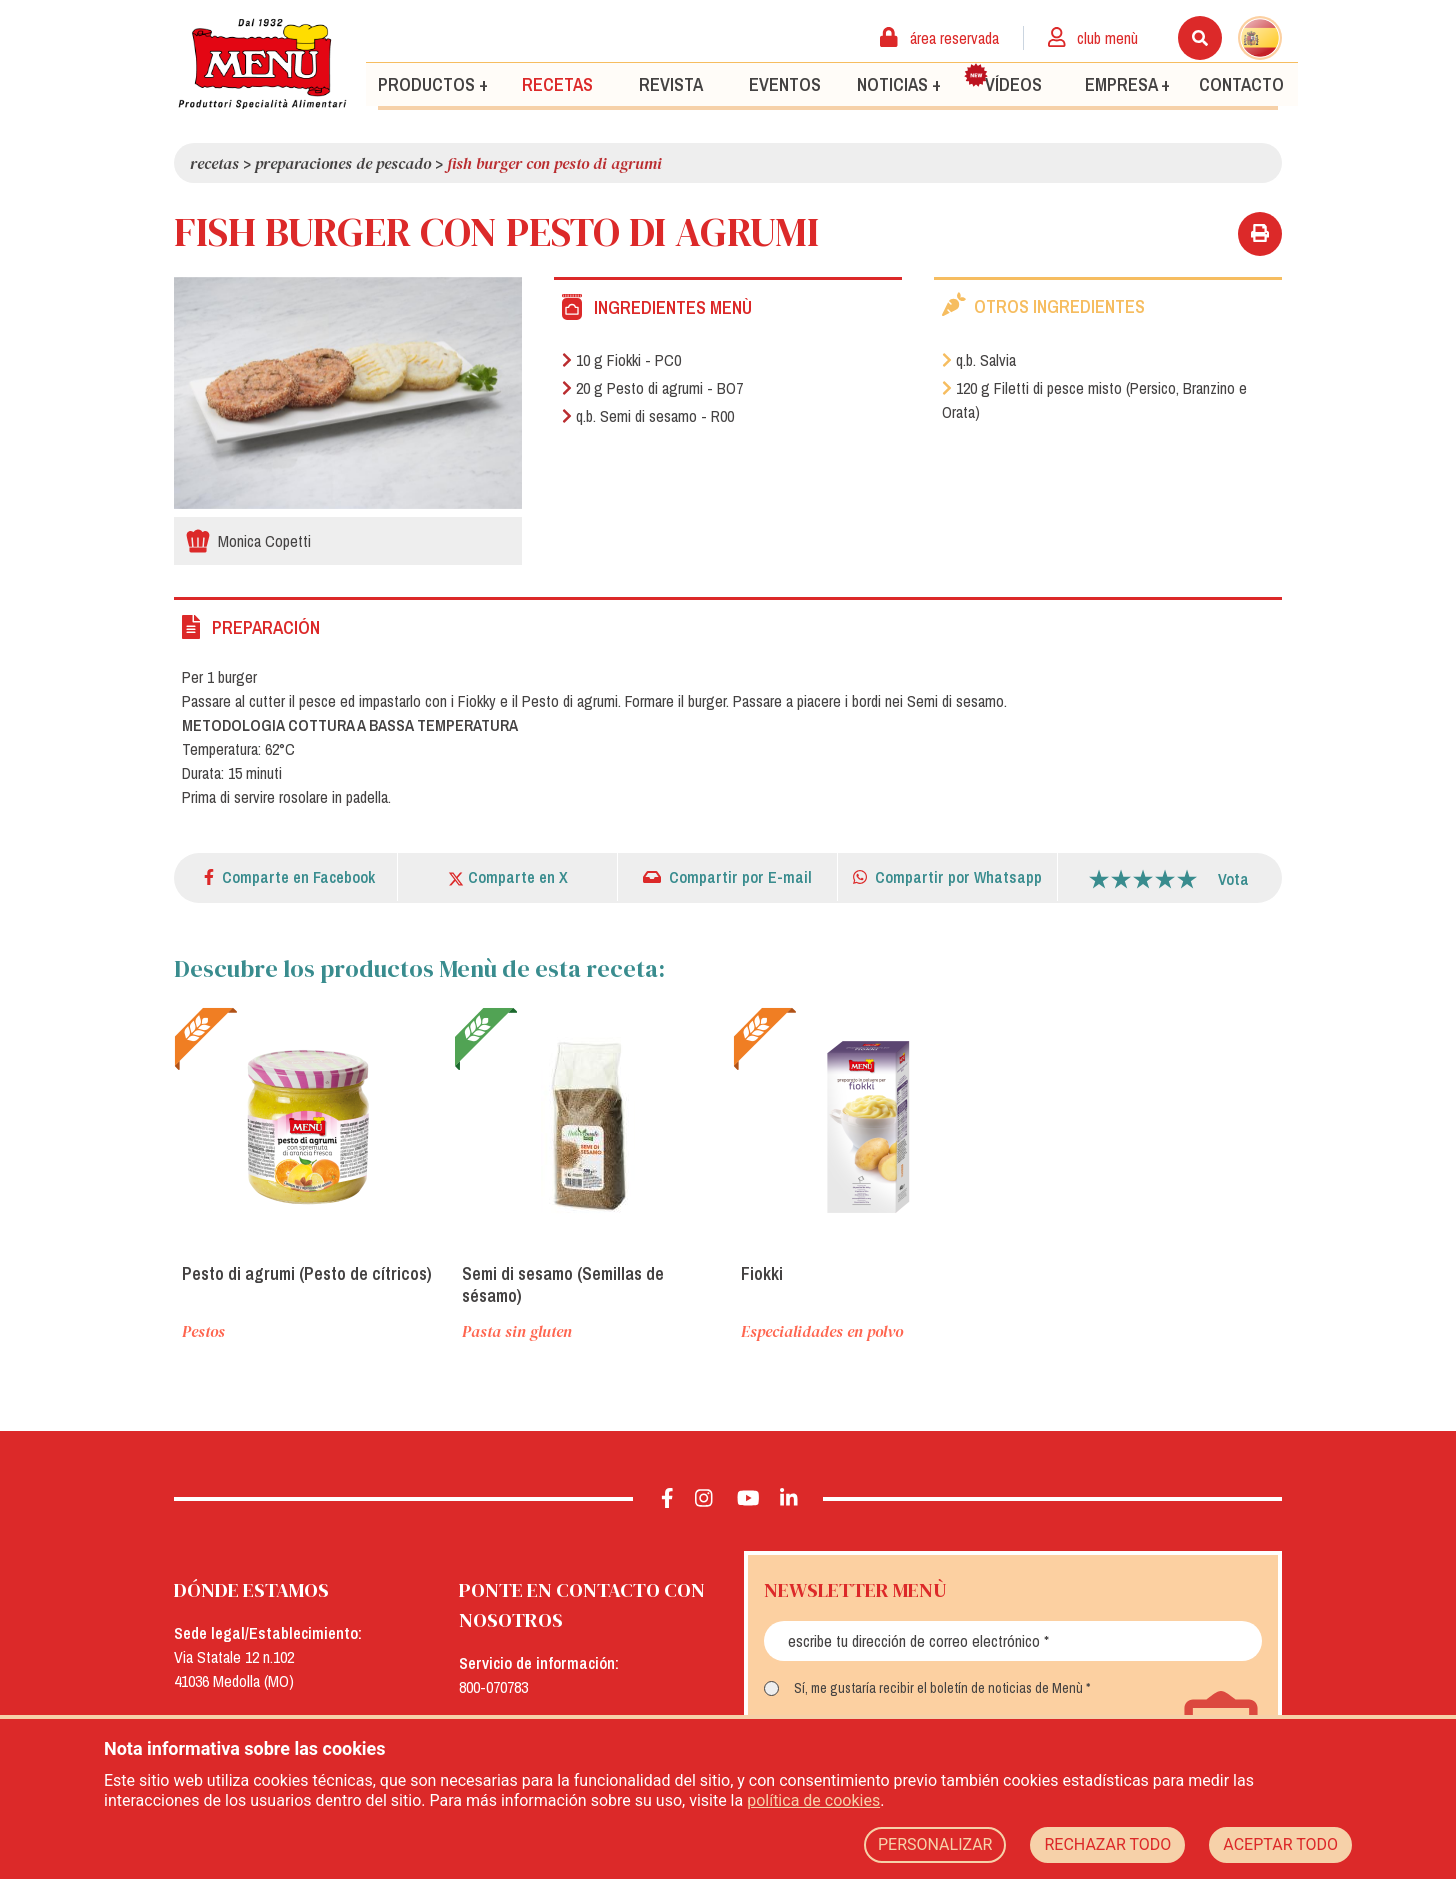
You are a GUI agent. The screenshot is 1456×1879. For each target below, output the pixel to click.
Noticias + (899, 83)
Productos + (433, 83)
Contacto (1241, 83)
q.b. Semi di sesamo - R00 (648, 416)
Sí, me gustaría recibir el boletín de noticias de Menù (938, 1688)
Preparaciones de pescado (343, 163)
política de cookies (813, 1800)
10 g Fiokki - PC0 (621, 360)
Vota (1233, 879)
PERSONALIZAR (935, 1844)
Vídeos (1003, 79)
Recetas (557, 83)
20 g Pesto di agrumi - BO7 (652, 388)
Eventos (785, 83)
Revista (671, 83)
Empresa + (1127, 83)
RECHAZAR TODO (1107, 1844)
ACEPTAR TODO (1280, 1844)
